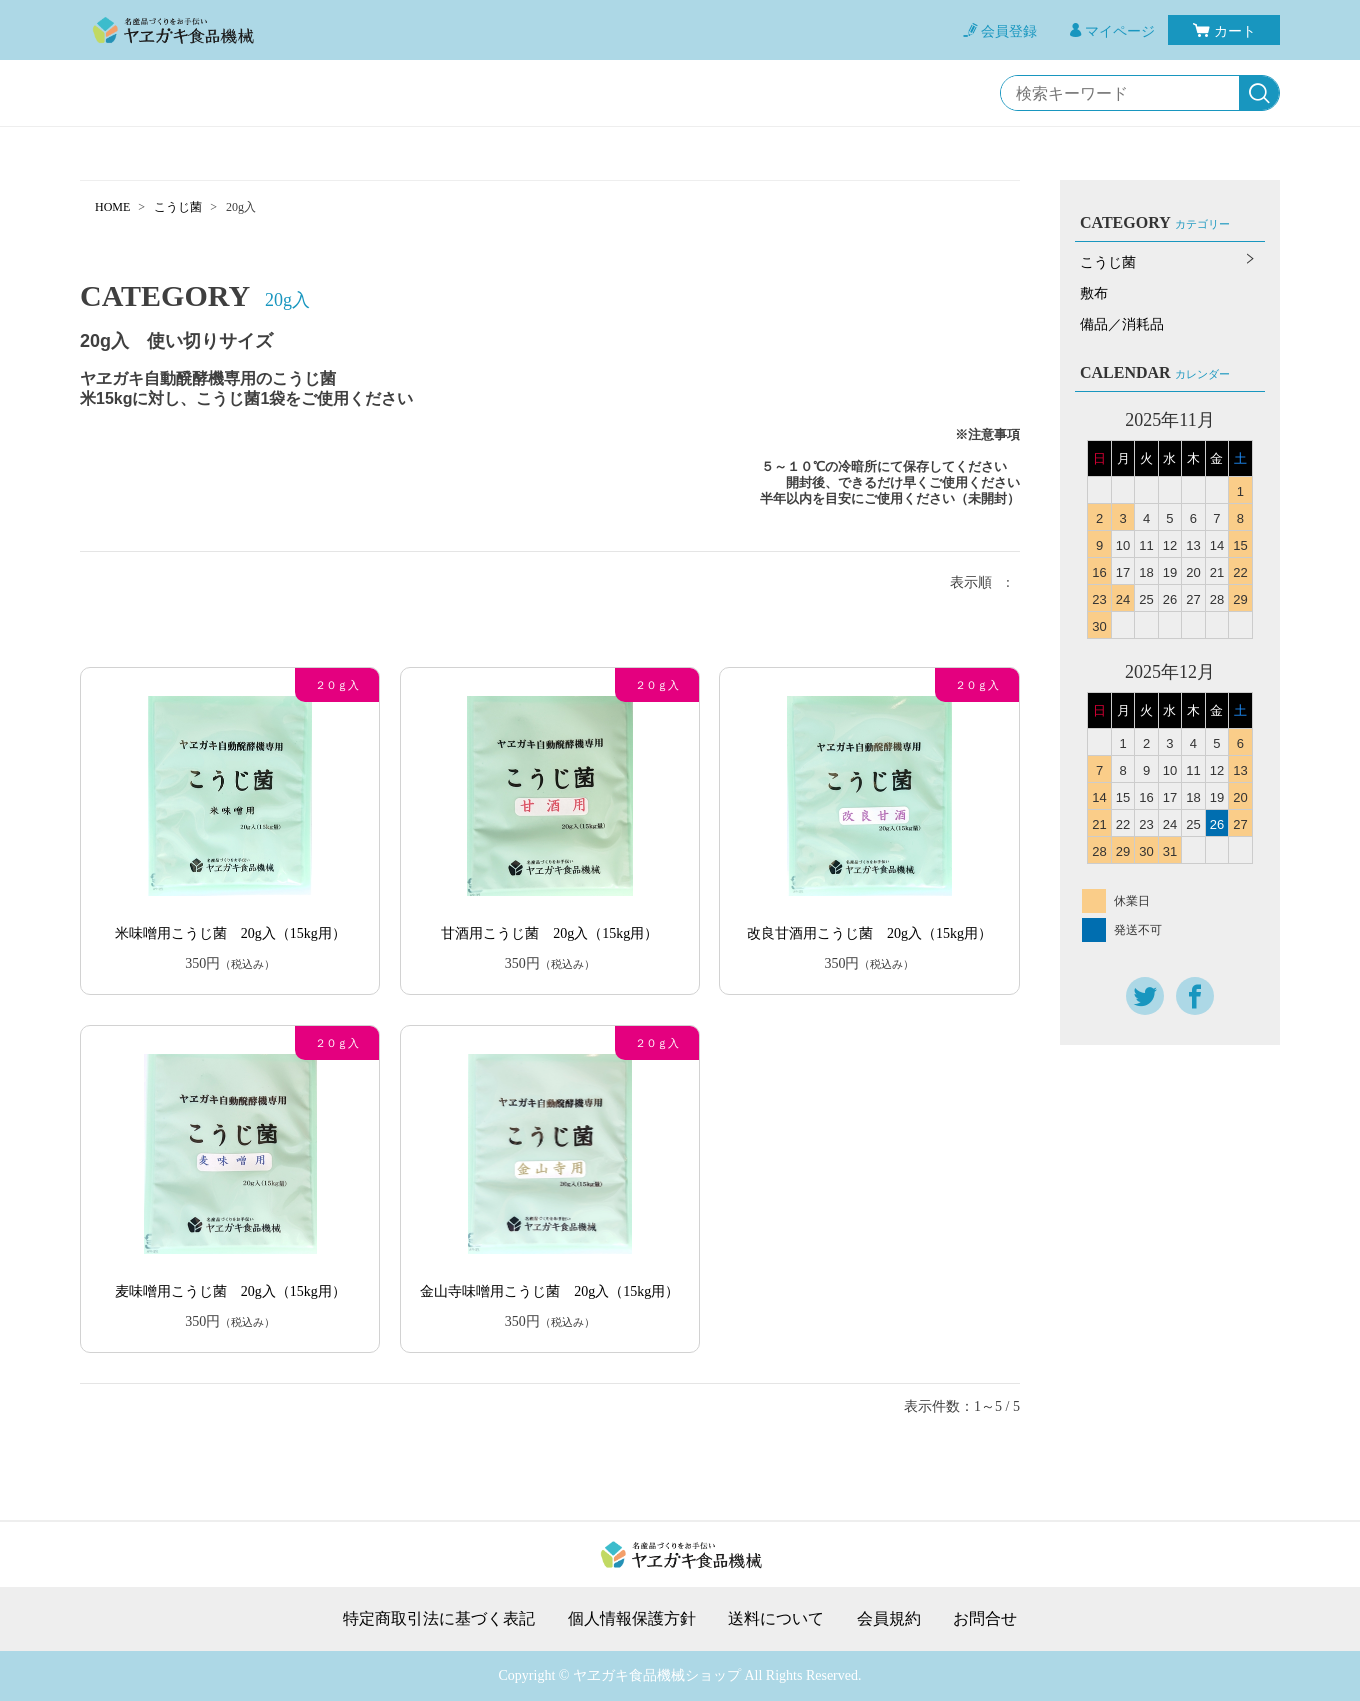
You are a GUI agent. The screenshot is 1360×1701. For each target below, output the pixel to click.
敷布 (1094, 293)
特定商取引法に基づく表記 (439, 1619)
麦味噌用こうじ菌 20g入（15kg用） (230, 1291)
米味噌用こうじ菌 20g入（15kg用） (230, 933)
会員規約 (889, 1619)
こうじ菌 (178, 207)
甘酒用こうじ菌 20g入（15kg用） (549, 933)
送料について (776, 1619)
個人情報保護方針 (632, 1619)
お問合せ (985, 1619)
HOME (112, 207)
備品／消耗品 (1122, 324)
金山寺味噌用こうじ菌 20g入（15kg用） (549, 1291)
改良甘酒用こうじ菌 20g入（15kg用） (869, 933)
